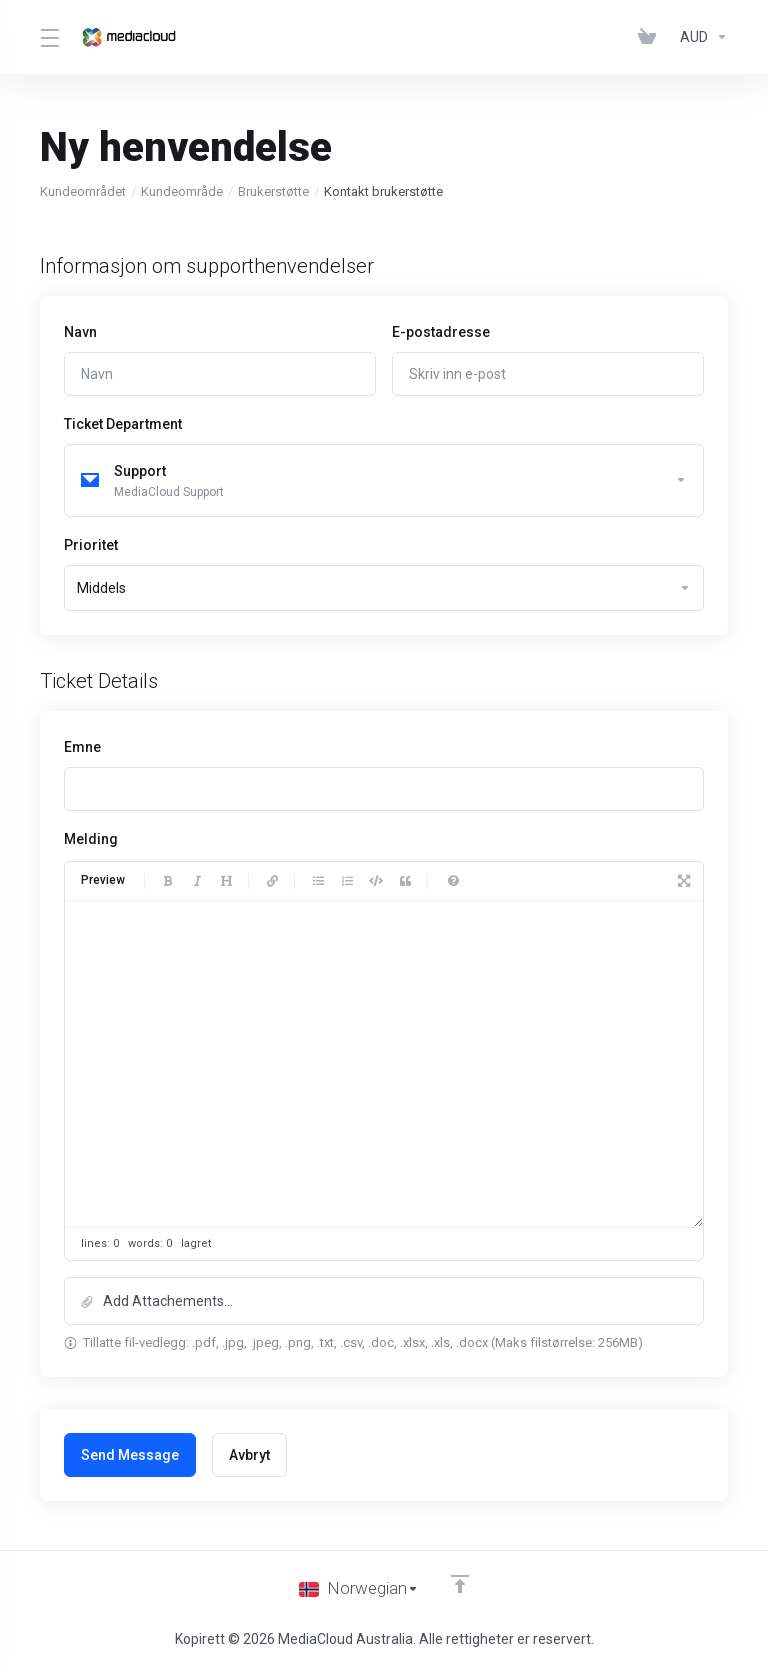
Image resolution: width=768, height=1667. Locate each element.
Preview (103, 882)
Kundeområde (182, 191)
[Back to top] (460, 1584)
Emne (82, 748)
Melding (91, 840)
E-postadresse (441, 332)
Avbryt (249, 1456)
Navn (80, 332)
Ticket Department (123, 424)
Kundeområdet (83, 191)
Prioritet (91, 546)
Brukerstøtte (273, 191)
